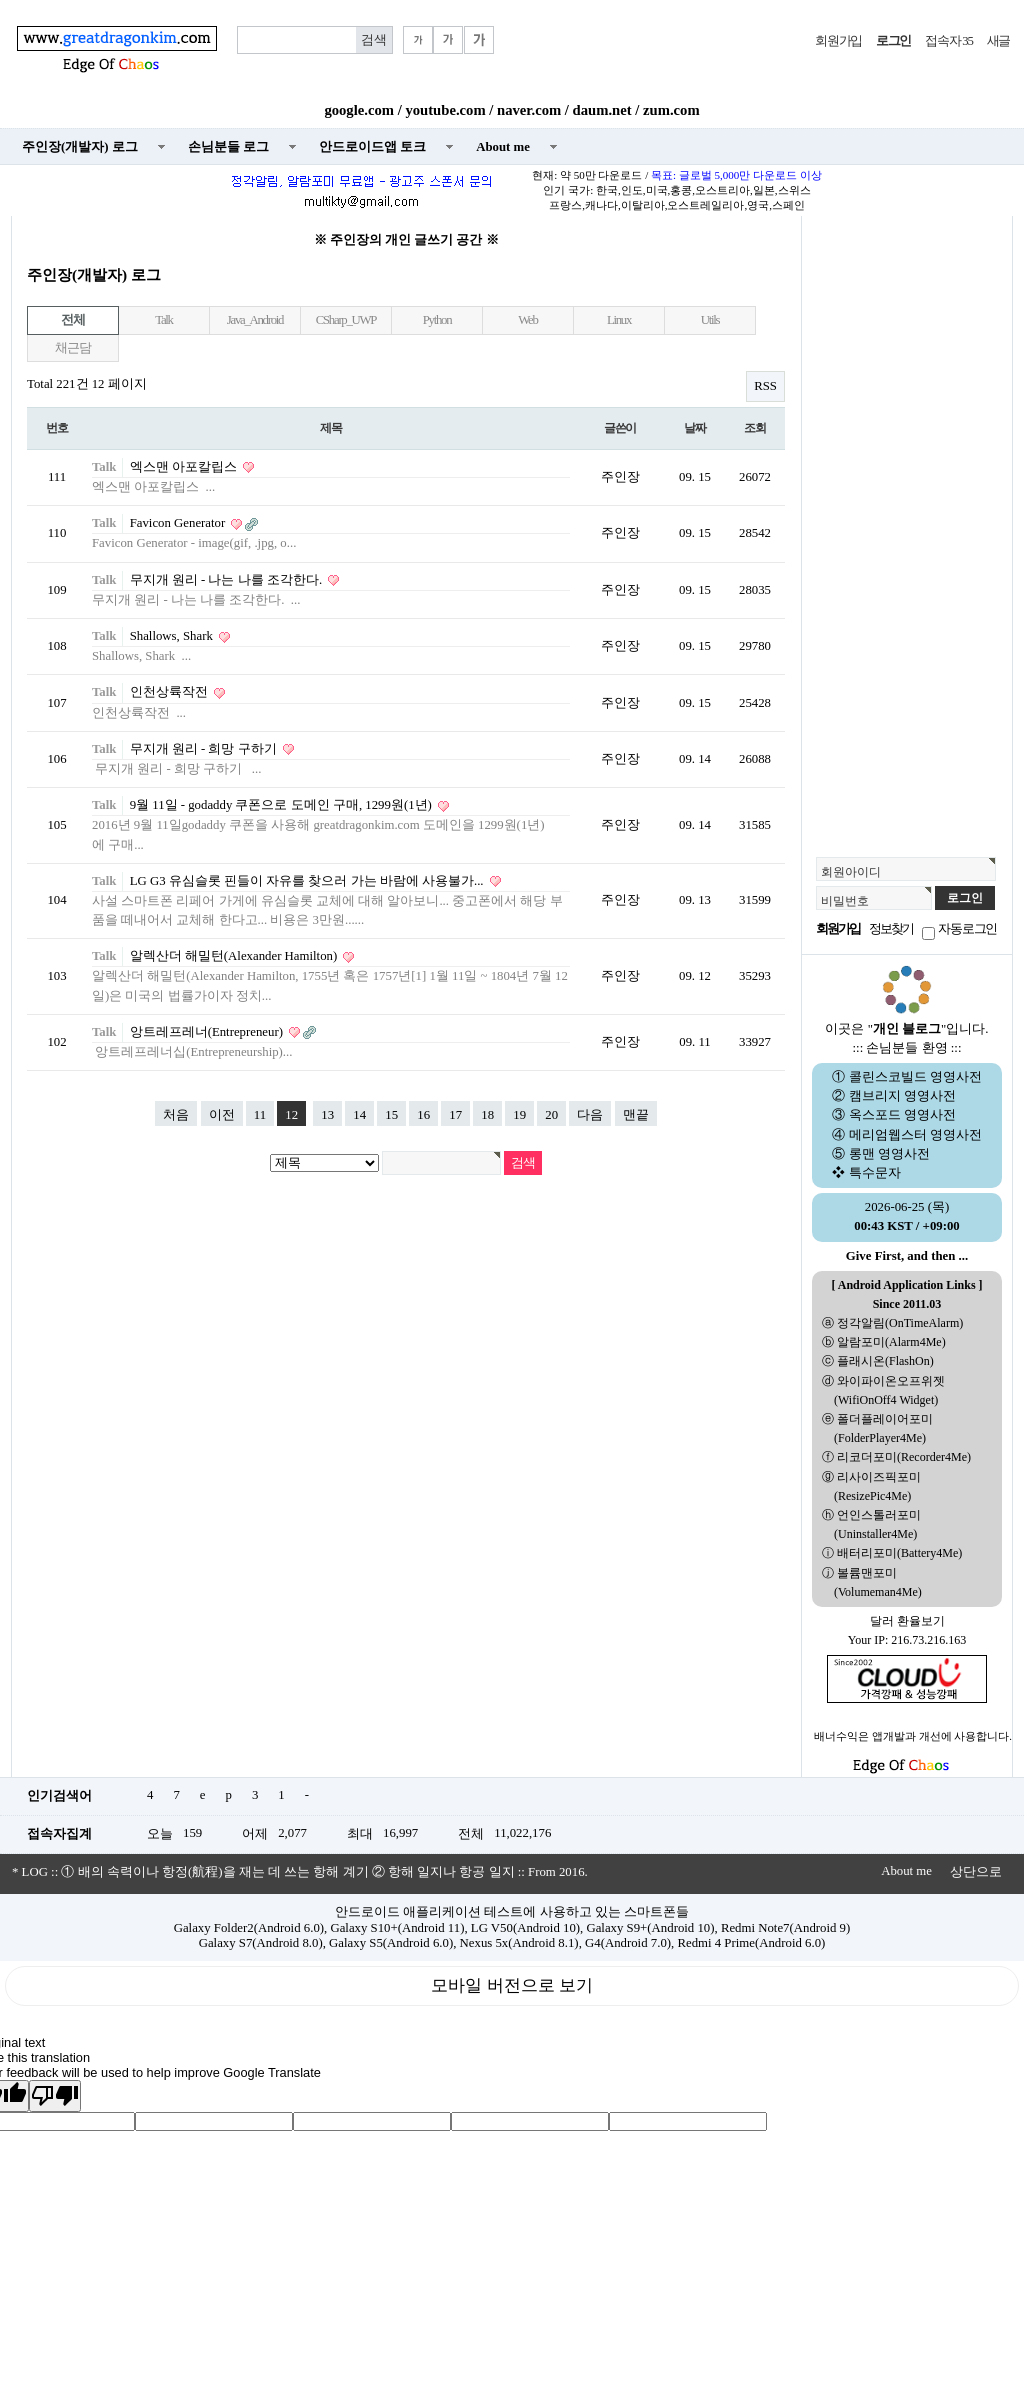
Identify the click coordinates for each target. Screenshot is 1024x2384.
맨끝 (636, 1115)
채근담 (72, 348)
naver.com (529, 110)
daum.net (602, 110)
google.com (359, 110)
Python (437, 320)
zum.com (671, 110)
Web (527, 320)
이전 (222, 1115)
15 (391, 1115)
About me (503, 147)
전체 (72, 320)
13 (327, 1115)
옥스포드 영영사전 (902, 1115)
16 (423, 1115)
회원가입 (838, 41)
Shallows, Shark (173, 636)
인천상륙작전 (170, 692)
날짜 (695, 428)
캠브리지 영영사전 (902, 1096)
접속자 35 (948, 41)
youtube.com (445, 110)
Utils (710, 320)
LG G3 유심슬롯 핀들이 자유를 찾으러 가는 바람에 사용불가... (308, 881)
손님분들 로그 (228, 147)
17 (455, 1115)
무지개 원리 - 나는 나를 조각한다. (228, 580)
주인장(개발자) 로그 (80, 147)
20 (551, 1115)
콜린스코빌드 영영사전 (915, 1077)
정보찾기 (891, 929)
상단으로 (976, 1872)
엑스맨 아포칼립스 (185, 467)
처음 (176, 1115)
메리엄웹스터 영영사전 (915, 1135)
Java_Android (255, 320)
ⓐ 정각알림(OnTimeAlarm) (892, 1323)
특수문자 (875, 1173)
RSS (765, 386)
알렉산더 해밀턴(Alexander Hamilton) (235, 956)
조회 (755, 428)
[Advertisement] (907, 531)
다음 (590, 1115)
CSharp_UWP (346, 320)
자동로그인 (967, 929)
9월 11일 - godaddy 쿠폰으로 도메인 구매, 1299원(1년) (282, 805)
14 (359, 1115)
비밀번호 (845, 901)
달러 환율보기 (907, 1621)
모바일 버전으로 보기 (511, 1985)
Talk (163, 320)
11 (260, 1115)
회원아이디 (851, 872)
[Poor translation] (55, 2096)
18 (487, 1115)
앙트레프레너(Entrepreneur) (208, 1032)
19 (519, 1115)
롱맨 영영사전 (889, 1154)
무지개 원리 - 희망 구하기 (205, 749)
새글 (998, 41)
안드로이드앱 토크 (372, 147)
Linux (619, 320)
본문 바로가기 (0, 0)
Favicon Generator (179, 523)
